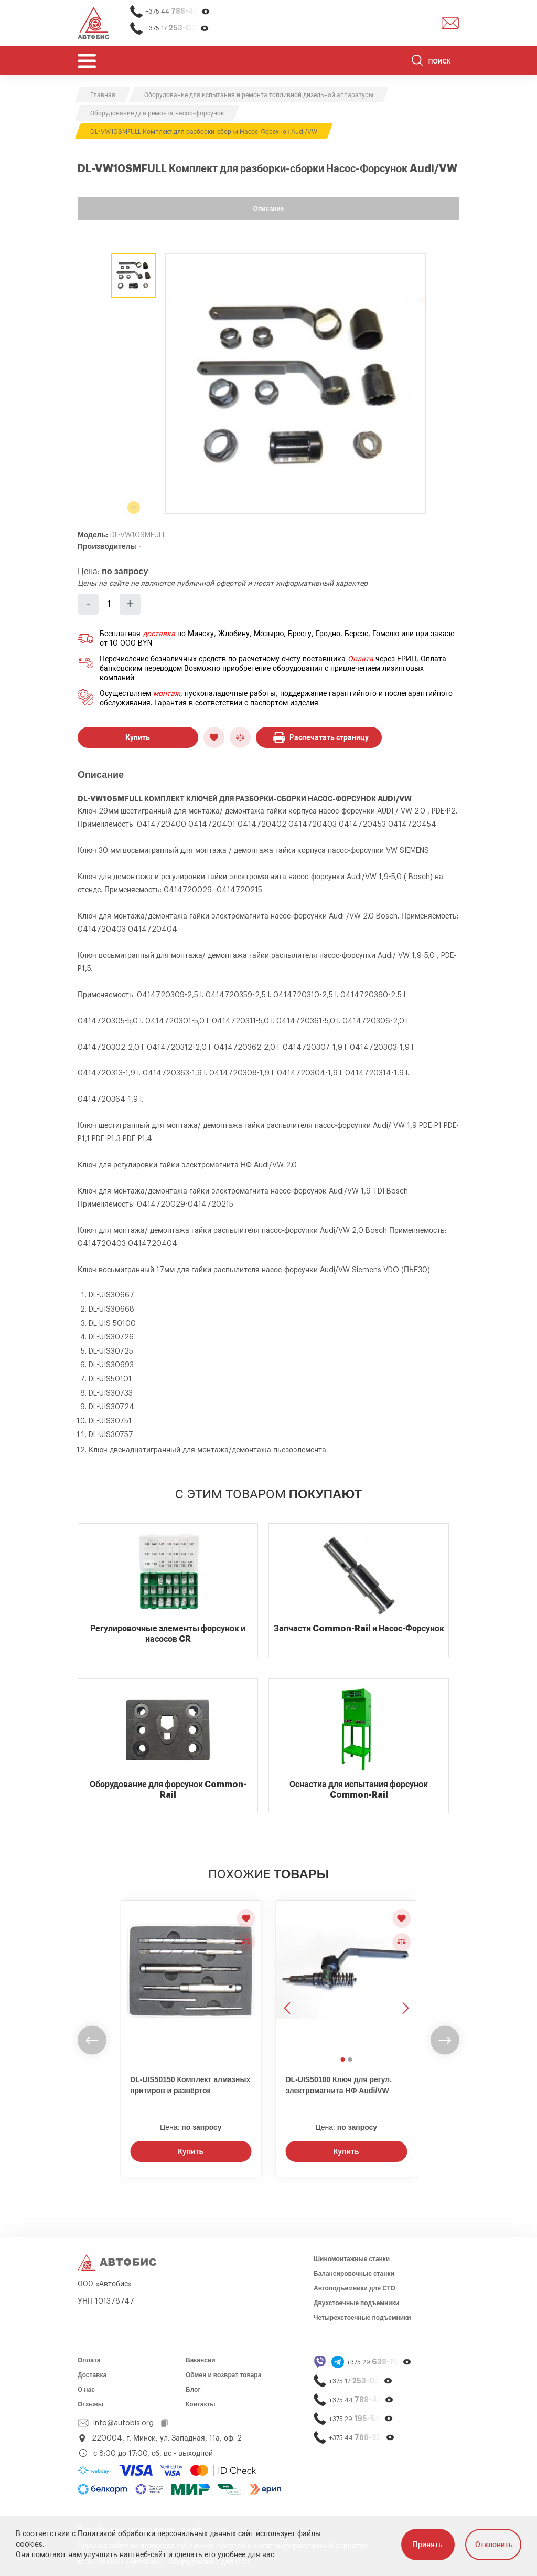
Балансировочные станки (354, 2274)
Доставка (92, 2375)
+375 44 (177, 11)
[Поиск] (435, 62)
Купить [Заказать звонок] (190, 2151)
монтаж (166, 694)
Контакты (201, 2404)
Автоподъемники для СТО (354, 2288)
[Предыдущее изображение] (288, 1977)
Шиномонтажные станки (352, 2259)
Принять (428, 2544)
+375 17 (177, 28)
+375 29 (379, 2362)
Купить (137, 737)
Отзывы (90, 2404)
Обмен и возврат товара (223, 2375)
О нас (86, 2390)
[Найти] (417, 62)
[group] (295, 383)
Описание (268, 209)
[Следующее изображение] (404, 1977)
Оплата (360, 659)
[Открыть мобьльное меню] (87, 61)
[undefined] (92, 2040)
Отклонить (494, 2544)
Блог (193, 2390)
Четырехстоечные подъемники (362, 2318)
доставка (159, 634)
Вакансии (201, 2360)
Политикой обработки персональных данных (157, 2534)
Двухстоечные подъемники (356, 2303)
